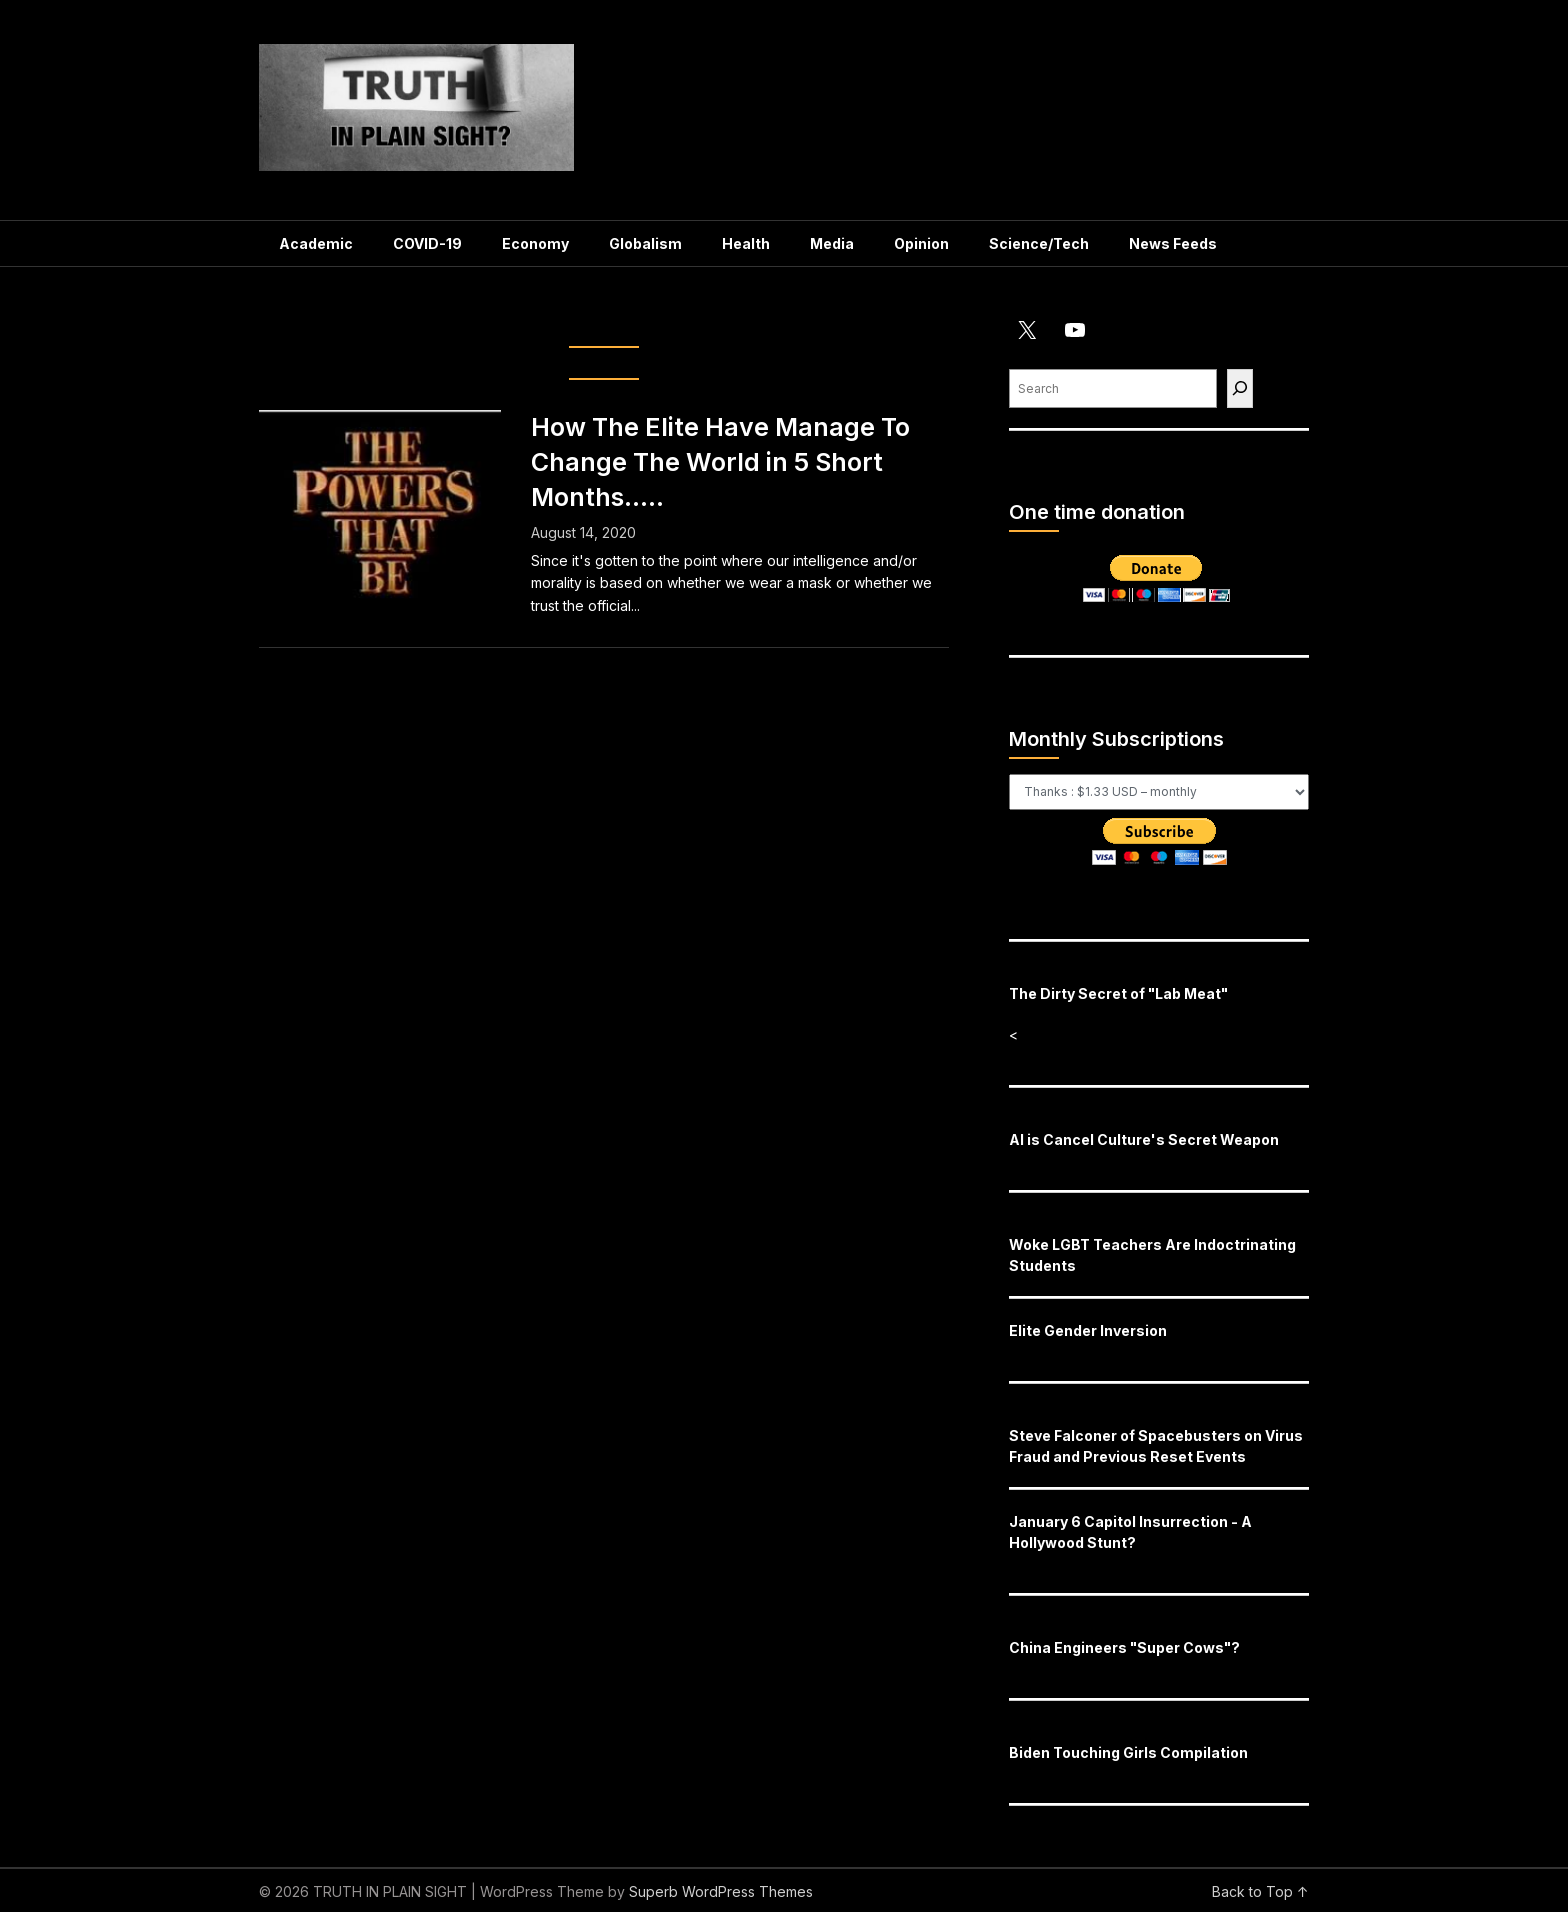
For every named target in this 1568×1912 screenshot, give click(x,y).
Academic (316, 243)
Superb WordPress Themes (721, 1891)
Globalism (645, 243)
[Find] (1240, 388)
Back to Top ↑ (1260, 1891)
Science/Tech (1039, 243)
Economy (535, 243)
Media (832, 243)
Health (746, 243)
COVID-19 (427, 243)
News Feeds (1173, 243)
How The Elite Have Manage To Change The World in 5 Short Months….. (720, 462)
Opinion (921, 243)
